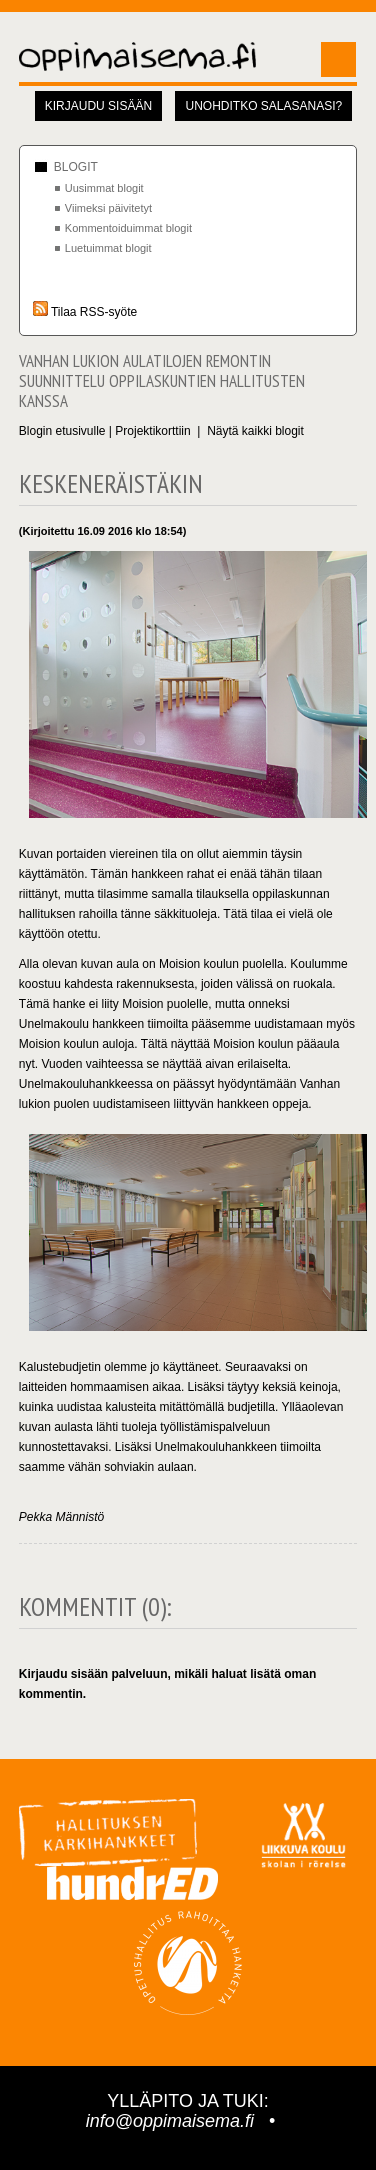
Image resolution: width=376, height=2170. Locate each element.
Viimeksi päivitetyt (108, 208)
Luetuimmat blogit (108, 248)
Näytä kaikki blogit (255, 431)
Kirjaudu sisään (98, 106)
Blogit (76, 167)
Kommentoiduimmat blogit (128, 228)
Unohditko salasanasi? (263, 106)
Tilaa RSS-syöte (85, 312)
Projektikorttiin (152, 431)
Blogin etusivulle (62, 431)
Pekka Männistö (61, 1517)
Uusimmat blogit (104, 188)
